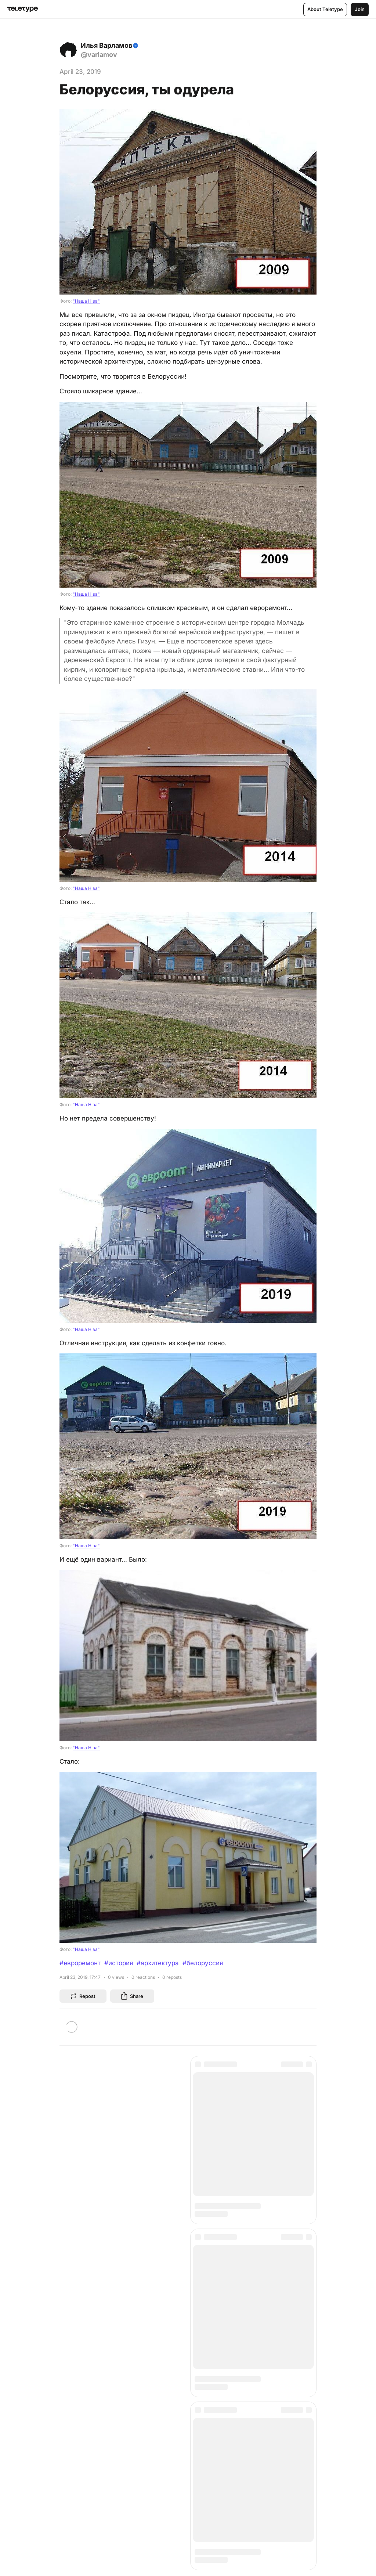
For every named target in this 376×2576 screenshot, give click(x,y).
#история (118, 1963)
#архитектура (158, 1963)
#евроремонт (80, 1963)
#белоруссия (202, 1963)
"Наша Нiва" (86, 301)
